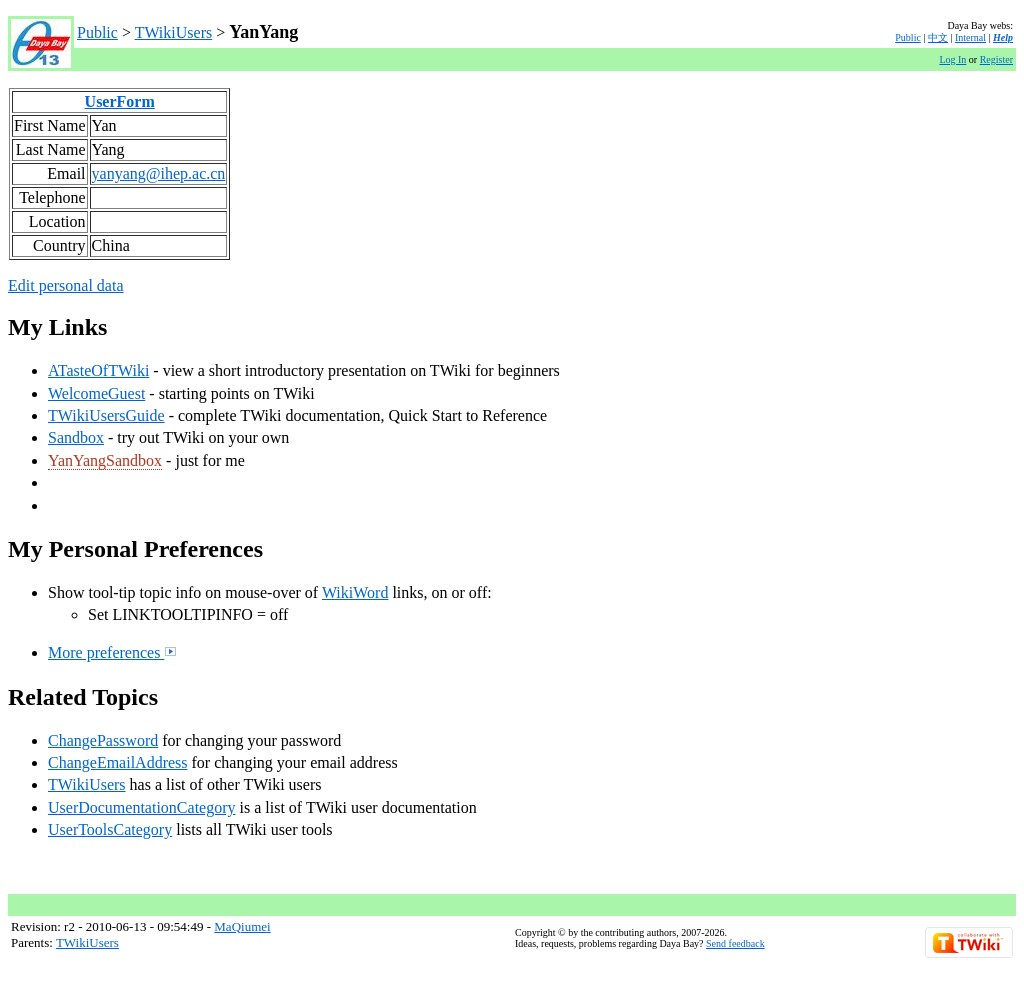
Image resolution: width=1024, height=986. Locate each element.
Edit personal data (66, 285)
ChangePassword (103, 740)
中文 (938, 37)
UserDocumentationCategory (142, 807)
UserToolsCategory (110, 829)
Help (1003, 37)
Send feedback (735, 943)
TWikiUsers (174, 32)
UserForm (120, 101)
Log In (952, 59)
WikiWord (355, 592)
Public (97, 32)
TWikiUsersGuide (106, 415)
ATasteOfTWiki (98, 370)
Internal (970, 37)
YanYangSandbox (105, 460)
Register (996, 59)
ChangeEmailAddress (118, 762)
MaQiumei (242, 926)
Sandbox (76, 437)
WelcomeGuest (96, 393)
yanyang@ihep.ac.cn (159, 173)
